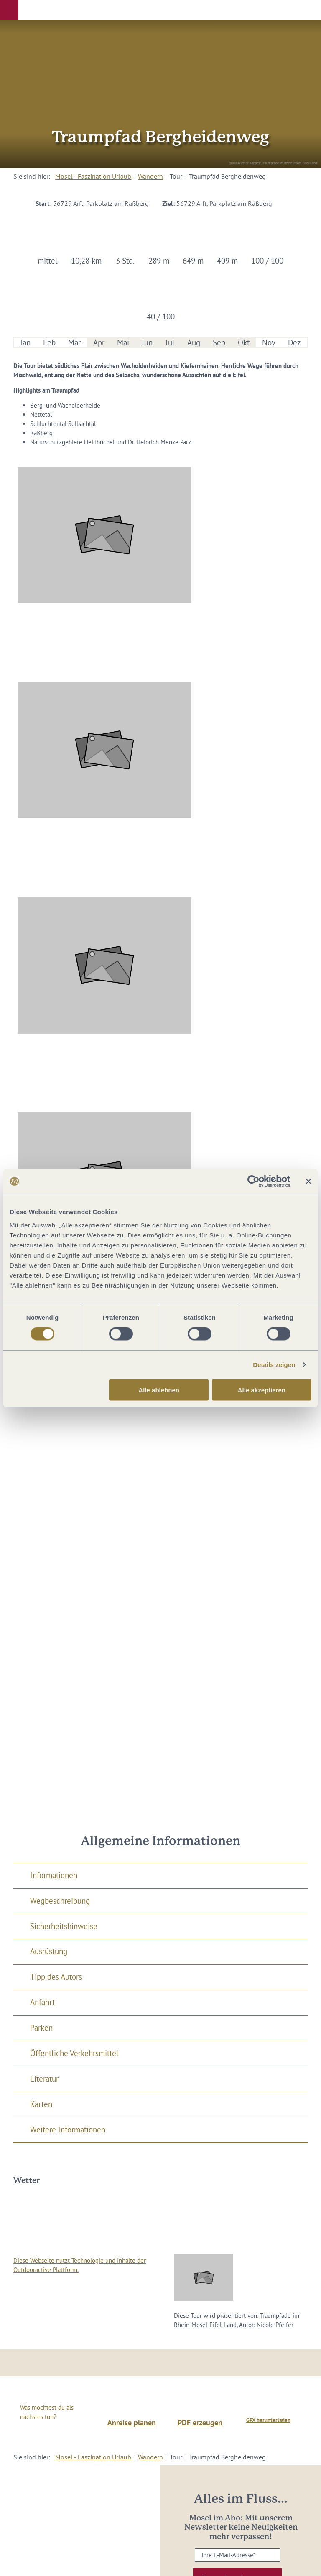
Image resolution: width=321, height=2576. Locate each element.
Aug (193, 342)
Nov (268, 342)
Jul (170, 342)
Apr (98, 342)
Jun (147, 342)
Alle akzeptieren (261, 1389)
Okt (244, 342)
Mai (123, 342)
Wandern (150, 176)
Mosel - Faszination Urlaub (93, 176)
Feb (49, 342)
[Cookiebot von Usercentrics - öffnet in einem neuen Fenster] (253, 1181)
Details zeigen (274, 1364)
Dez (294, 342)
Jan (25, 342)
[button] (9, 10)
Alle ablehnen (158, 1389)
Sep (219, 342)
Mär (74, 342)
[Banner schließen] (308, 1181)
